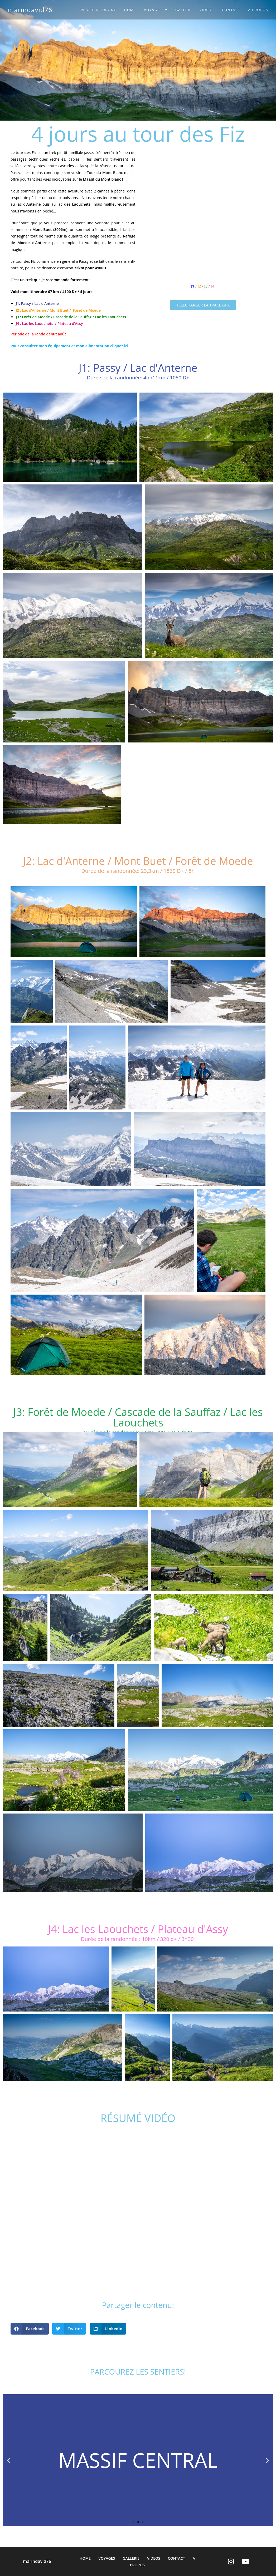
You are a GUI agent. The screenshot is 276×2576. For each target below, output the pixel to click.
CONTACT (176, 2558)
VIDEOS (153, 2558)
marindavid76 (30, 9)
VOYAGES (106, 2558)
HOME (85, 2558)
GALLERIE (131, 2558)
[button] (203, 305)
